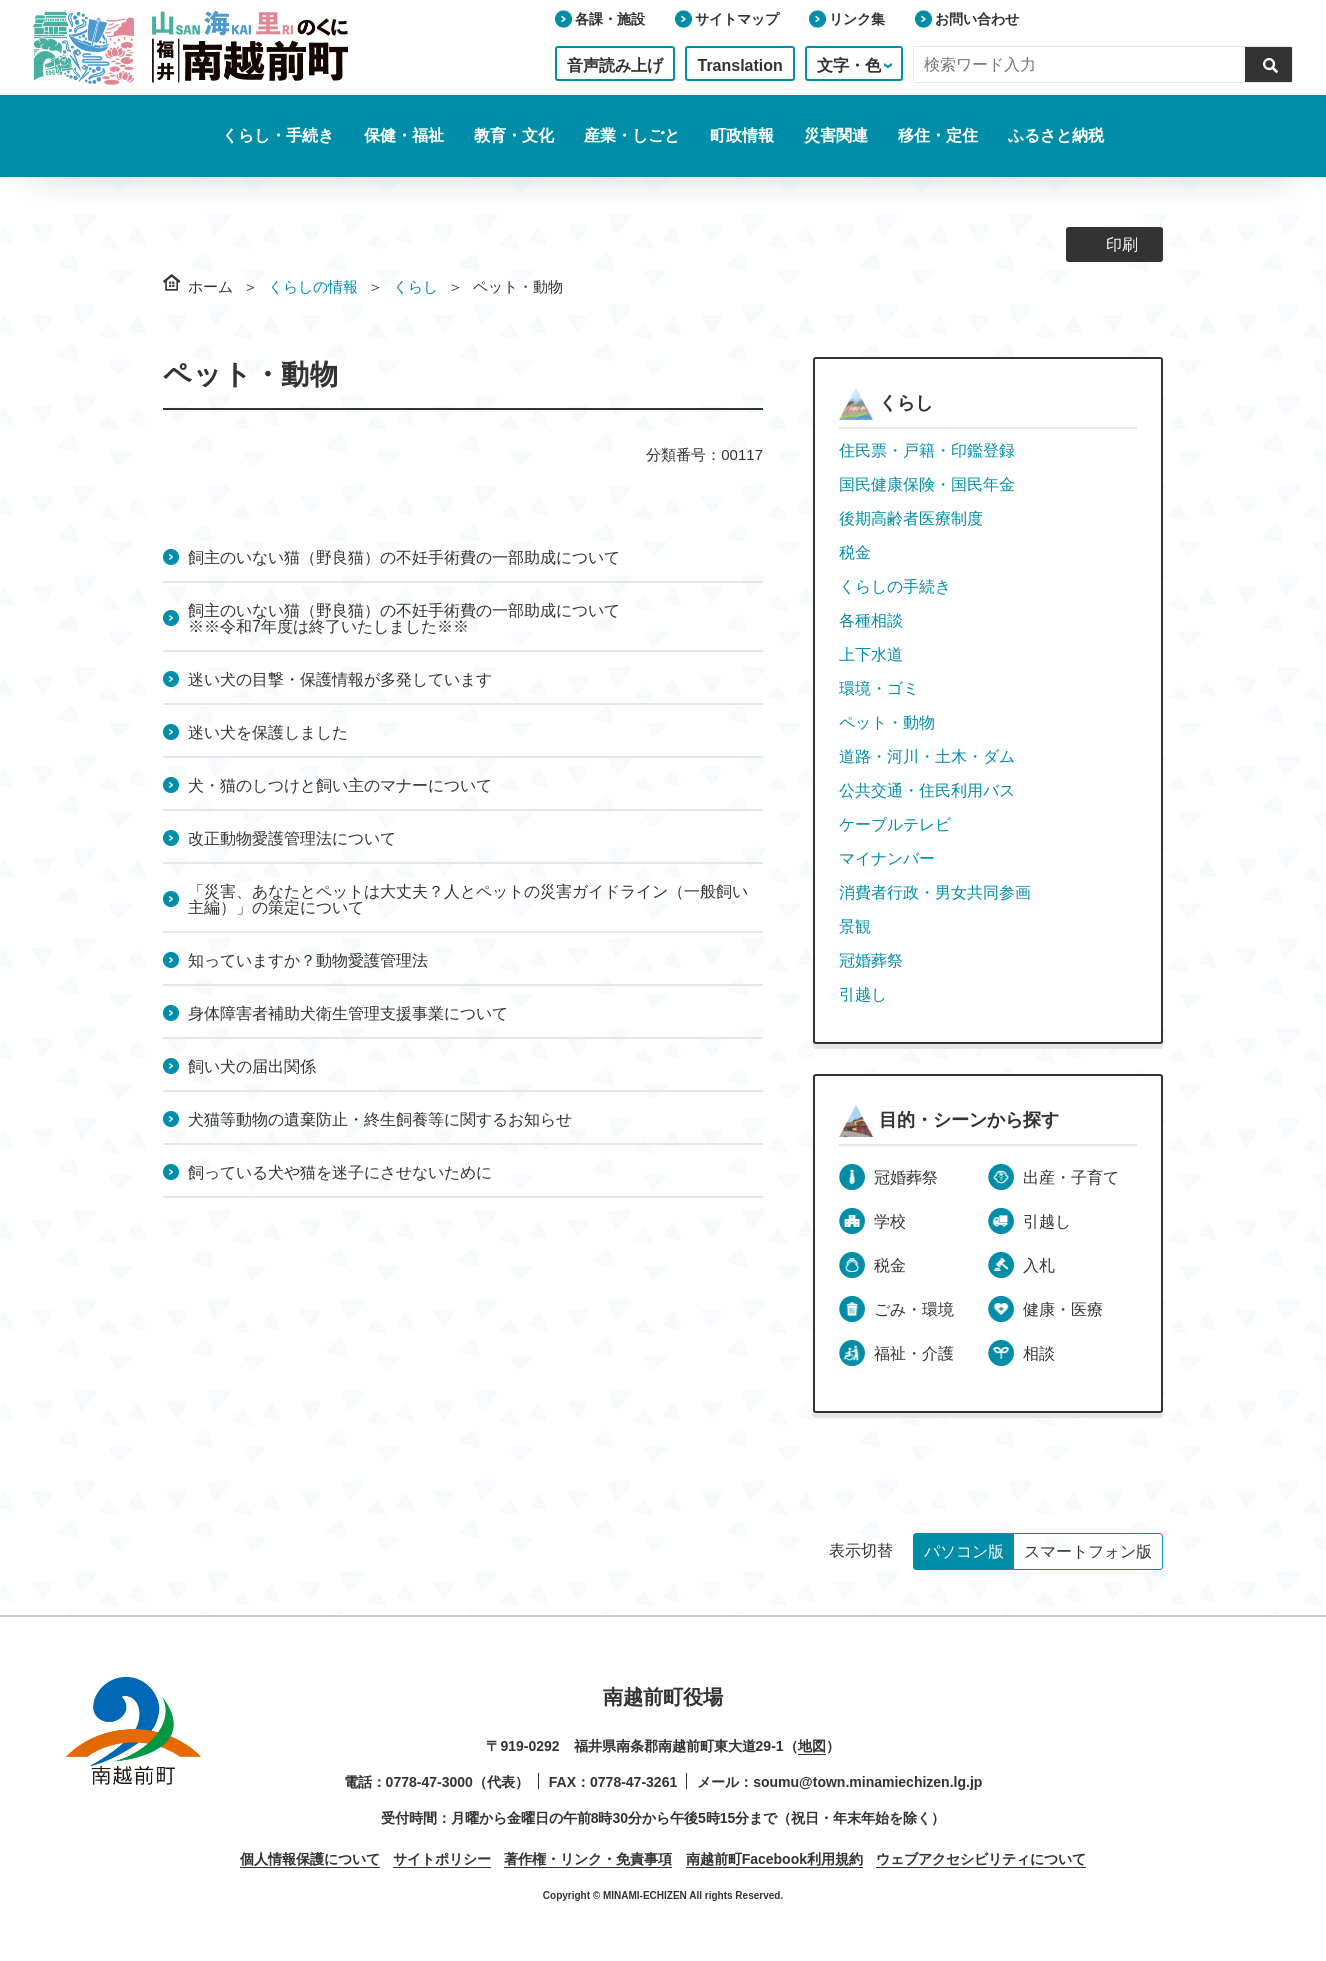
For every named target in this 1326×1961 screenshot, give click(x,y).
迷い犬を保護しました (268, 732)
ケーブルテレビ (895, 824)
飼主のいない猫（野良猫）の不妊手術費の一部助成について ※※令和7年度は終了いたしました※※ (564, 618)
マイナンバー (887, 858)
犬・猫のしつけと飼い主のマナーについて (340, 785)
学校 (890, 1221)
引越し (863, 994)
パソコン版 (964, 1551)
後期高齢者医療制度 (911, 518)
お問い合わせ (977, 19)
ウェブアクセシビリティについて (981, 1859)
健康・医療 (1063, 1309)
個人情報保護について (310, 1859)
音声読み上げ (615, 65)
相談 (1039, 1353)
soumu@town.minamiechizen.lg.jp (867, 1782)
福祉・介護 (914, 1353)
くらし (415, 286)
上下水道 (871, 654)
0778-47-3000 (429, 1782)
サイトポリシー (442, 1859)
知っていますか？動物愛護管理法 (308, 960)
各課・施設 (610, 19)
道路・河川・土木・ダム (927, 756)
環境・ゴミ (879, 688)
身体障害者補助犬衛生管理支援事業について (348, 1013)
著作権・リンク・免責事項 (588, 1859)
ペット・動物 (887, 722)
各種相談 (871, 620)
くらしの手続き (895, 586)
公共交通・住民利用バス (927, 790)
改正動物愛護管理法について (292, 838)
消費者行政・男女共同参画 (935, 892)
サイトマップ (737, 19)
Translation (739, 65)
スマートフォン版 (1088, 1551)
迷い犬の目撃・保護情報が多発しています (340, 679)
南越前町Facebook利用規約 (774, 1859)
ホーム (210, 286)
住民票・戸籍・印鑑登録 (927, 450)
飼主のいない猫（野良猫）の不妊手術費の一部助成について (404, 557)
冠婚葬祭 (871, 960)
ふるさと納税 (1056, 135)
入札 (1039, 1265)
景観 (855, 926)
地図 (812, 1746)
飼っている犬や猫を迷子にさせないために (340, 1172)
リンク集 (857, 19)
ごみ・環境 (914, 1309)
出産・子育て (1071, 1177)
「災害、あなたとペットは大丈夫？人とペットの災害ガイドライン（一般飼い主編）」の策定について (468, 899)
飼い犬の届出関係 (252, 1066)
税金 (855, 552)
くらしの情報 (313, 286)
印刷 (1122, 244)
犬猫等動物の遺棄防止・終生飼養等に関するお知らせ (380, 1119)
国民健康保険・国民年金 (927, 484)
